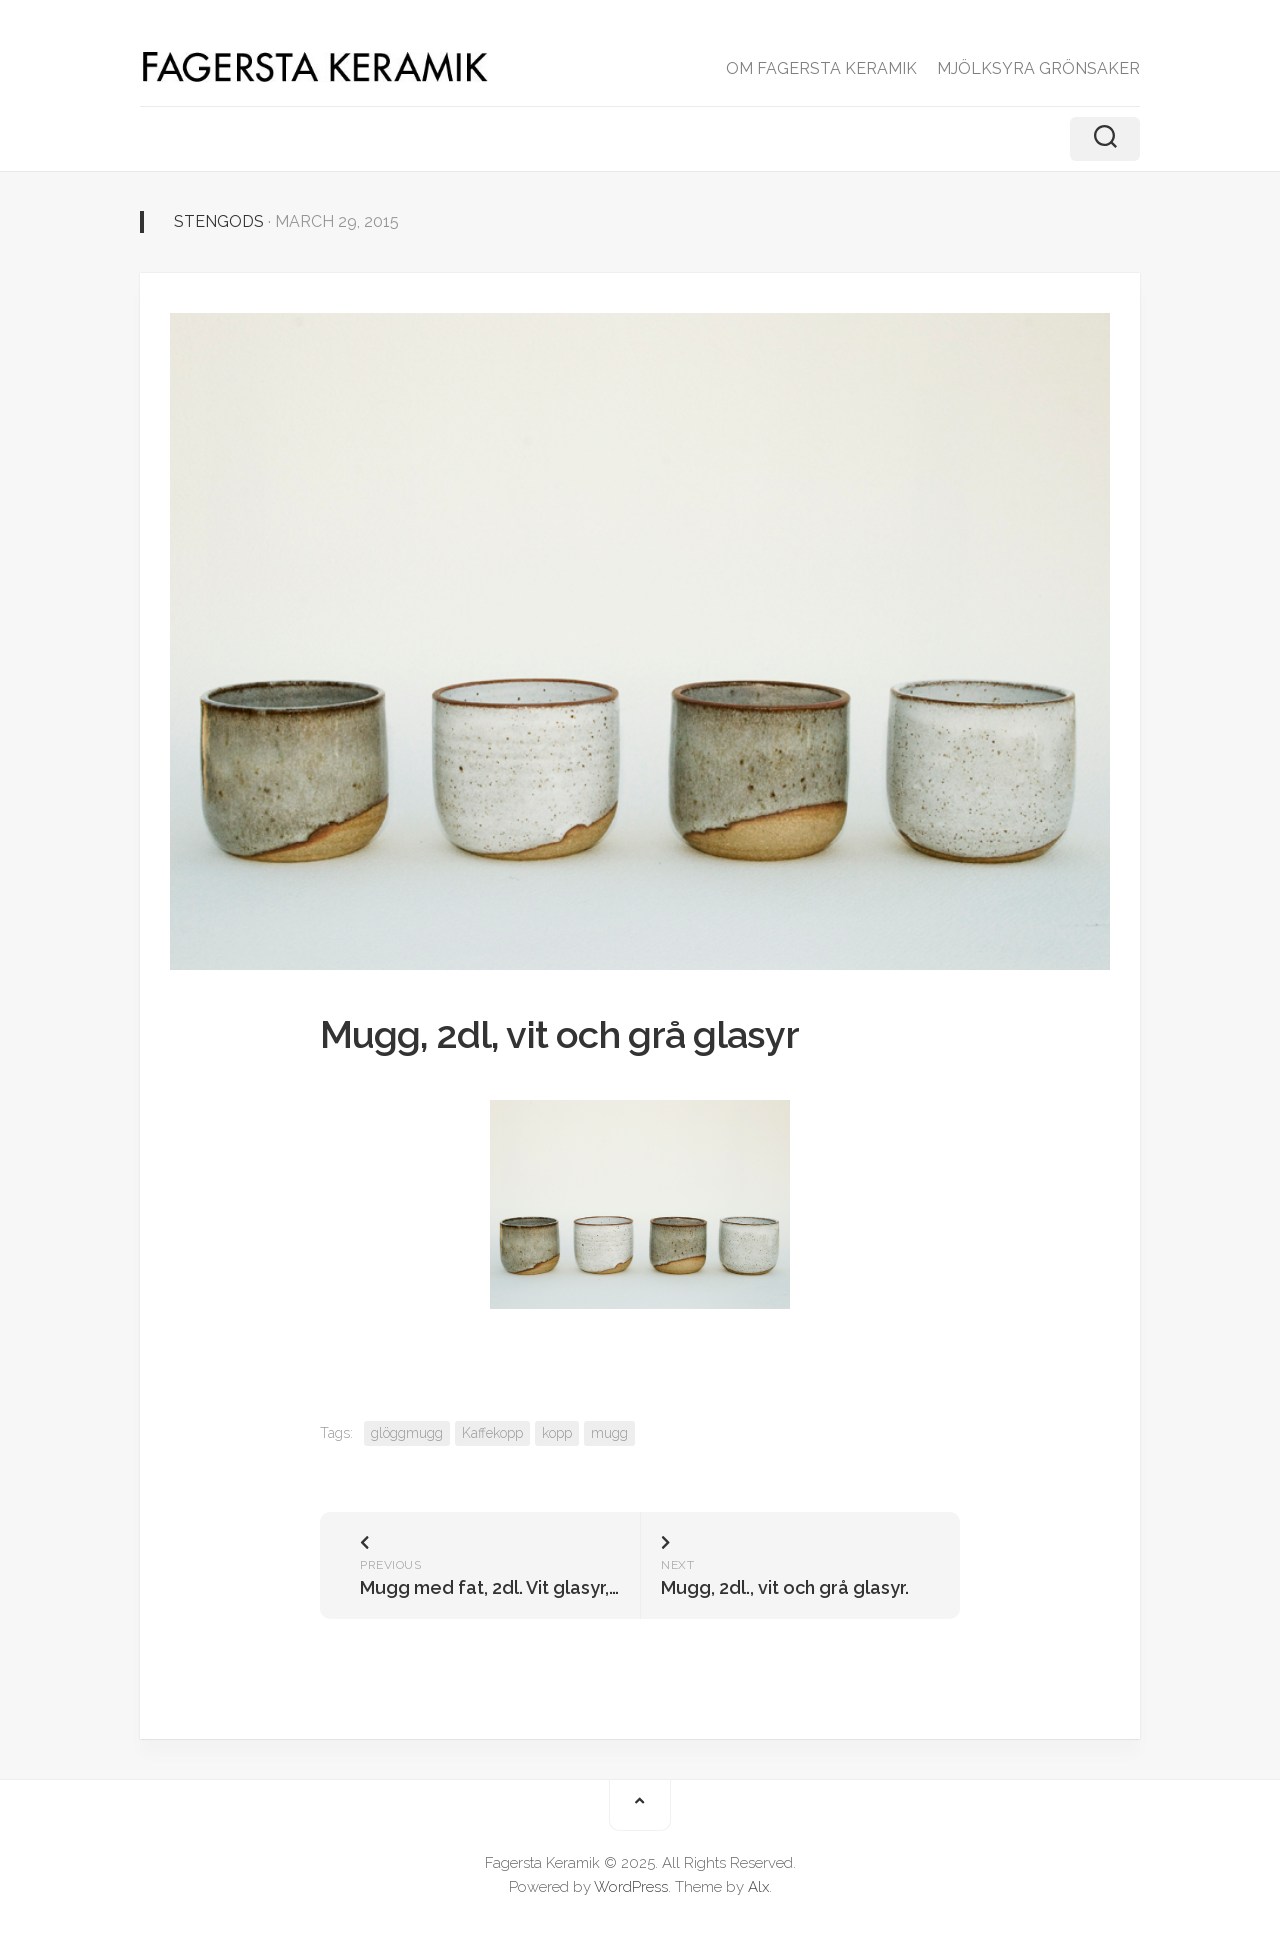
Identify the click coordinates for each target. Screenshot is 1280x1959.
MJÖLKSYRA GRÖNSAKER (1038, 68)
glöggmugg (407, 1433)
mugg (609, 1433)
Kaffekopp (492, 1433)
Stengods (219, 221)
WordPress (631, 1887)
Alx (758, 1887)
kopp (557, 1433)
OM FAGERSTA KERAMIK (821, 68)
